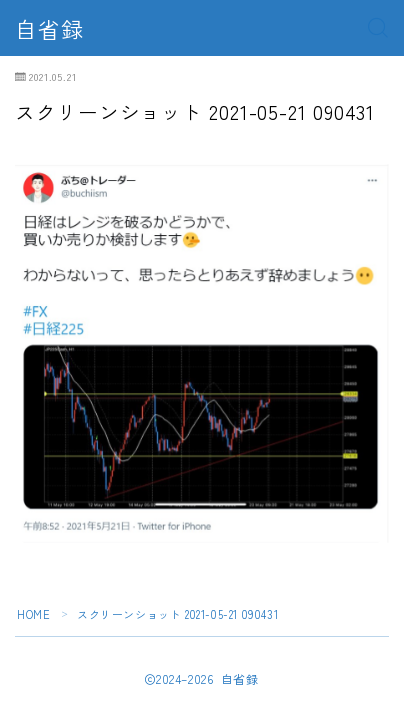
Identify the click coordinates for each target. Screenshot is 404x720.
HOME (33, 614)
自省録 (49, 28)
